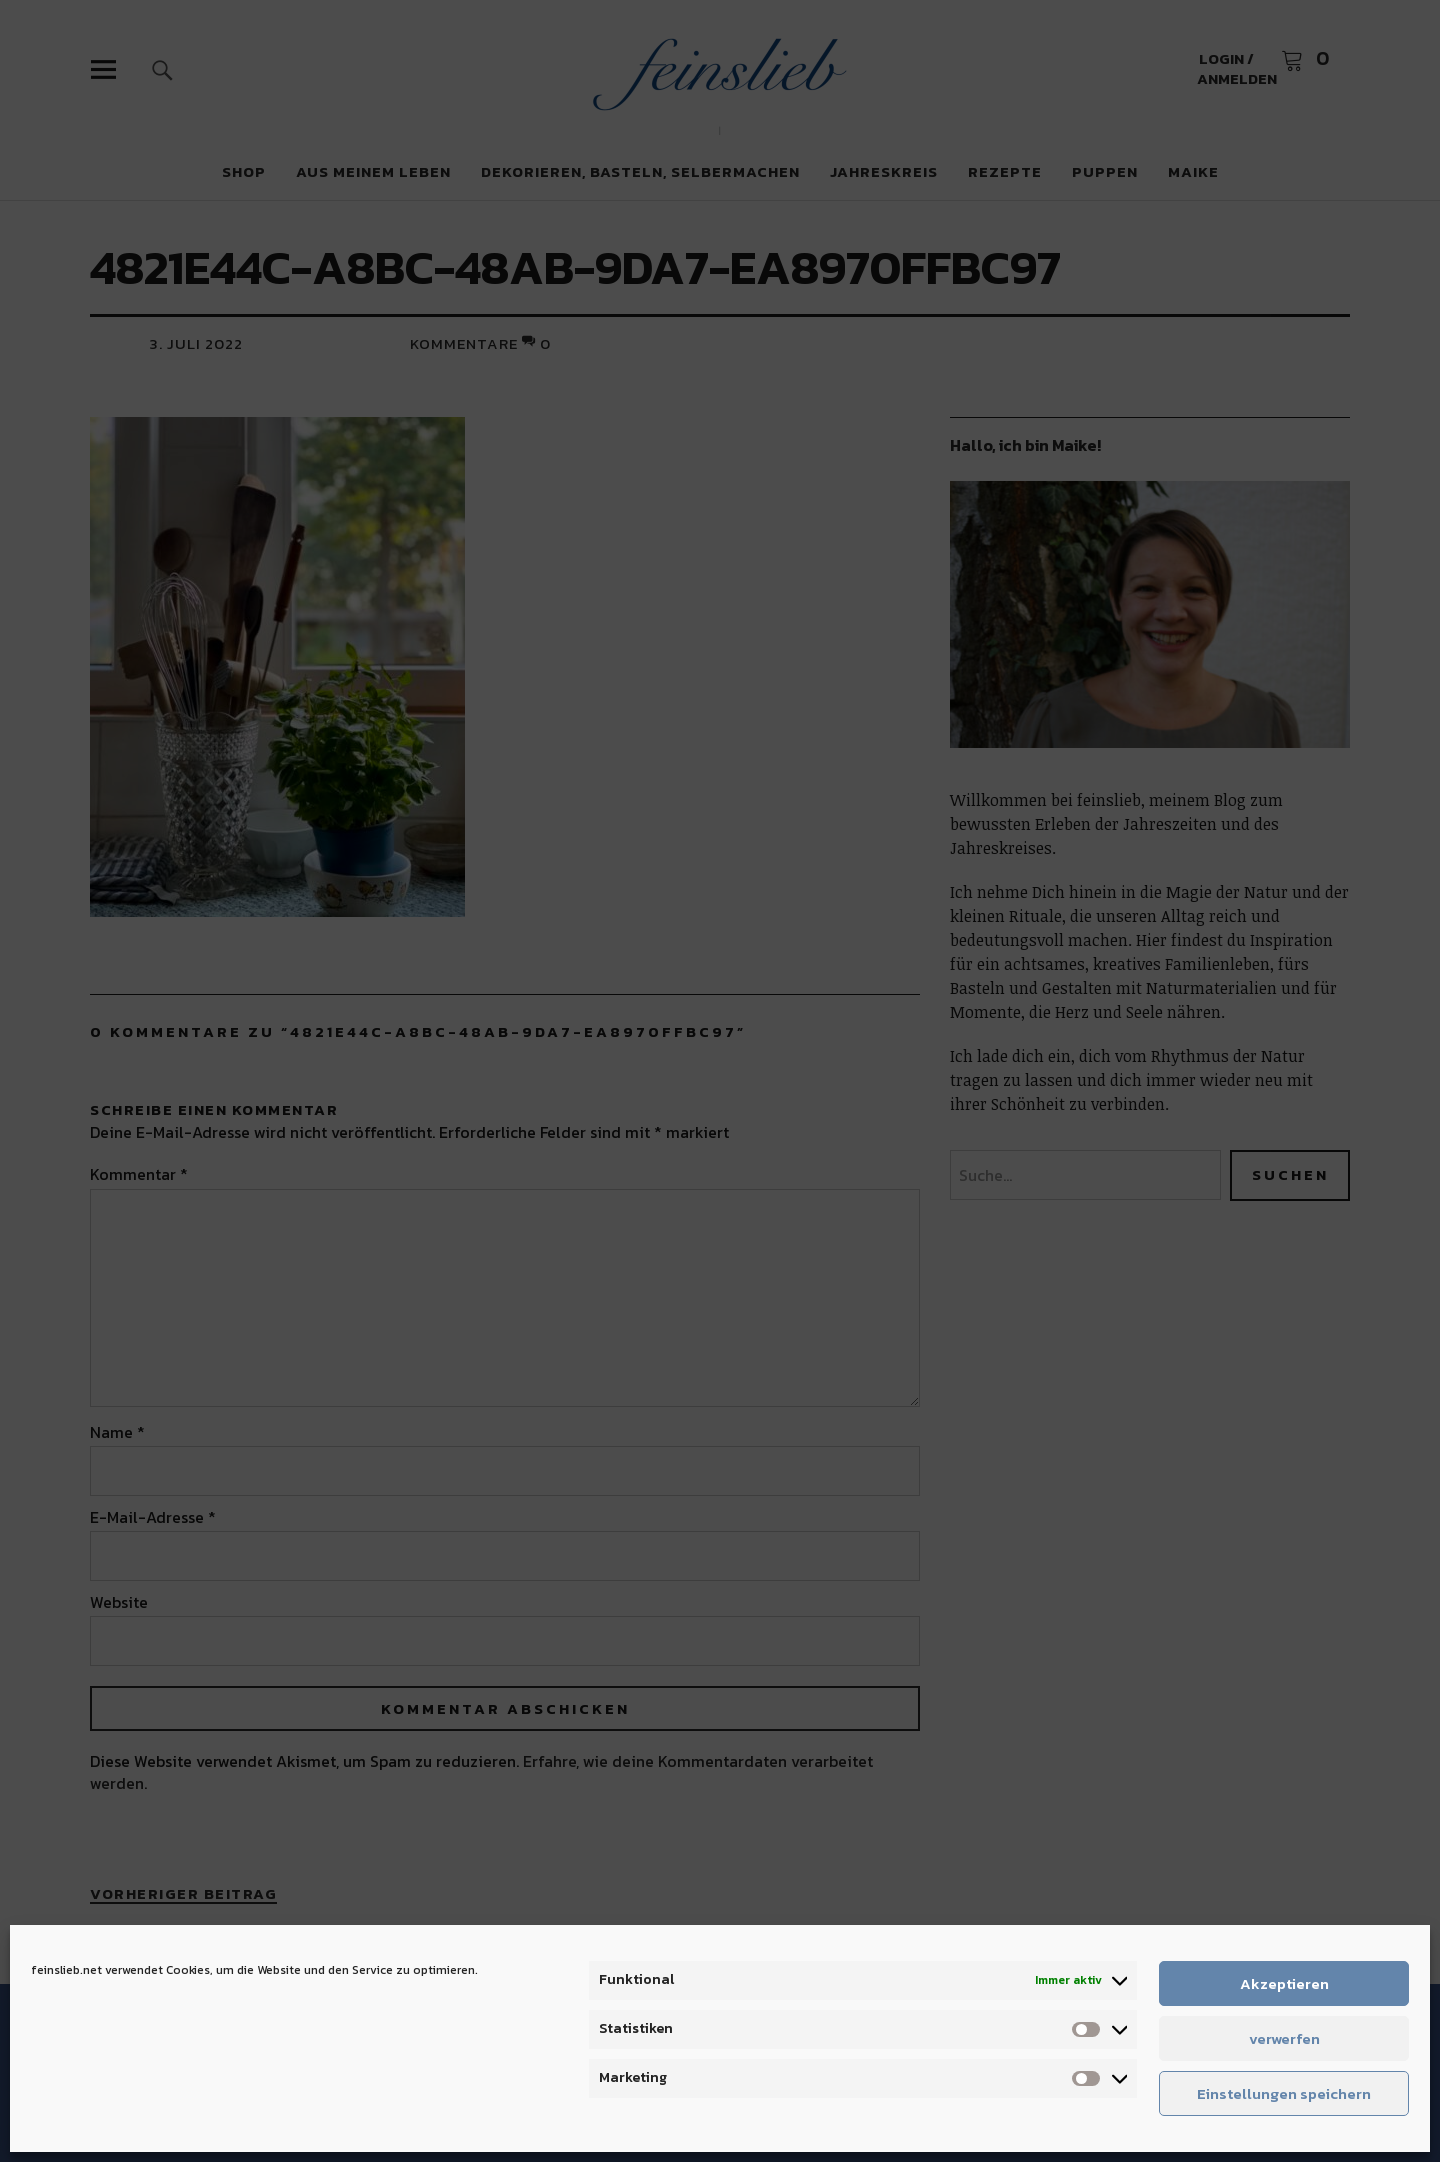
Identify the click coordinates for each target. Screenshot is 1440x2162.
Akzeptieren (1284, 1983)
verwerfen (1284, 2038)
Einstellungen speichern (1284, 2093)
